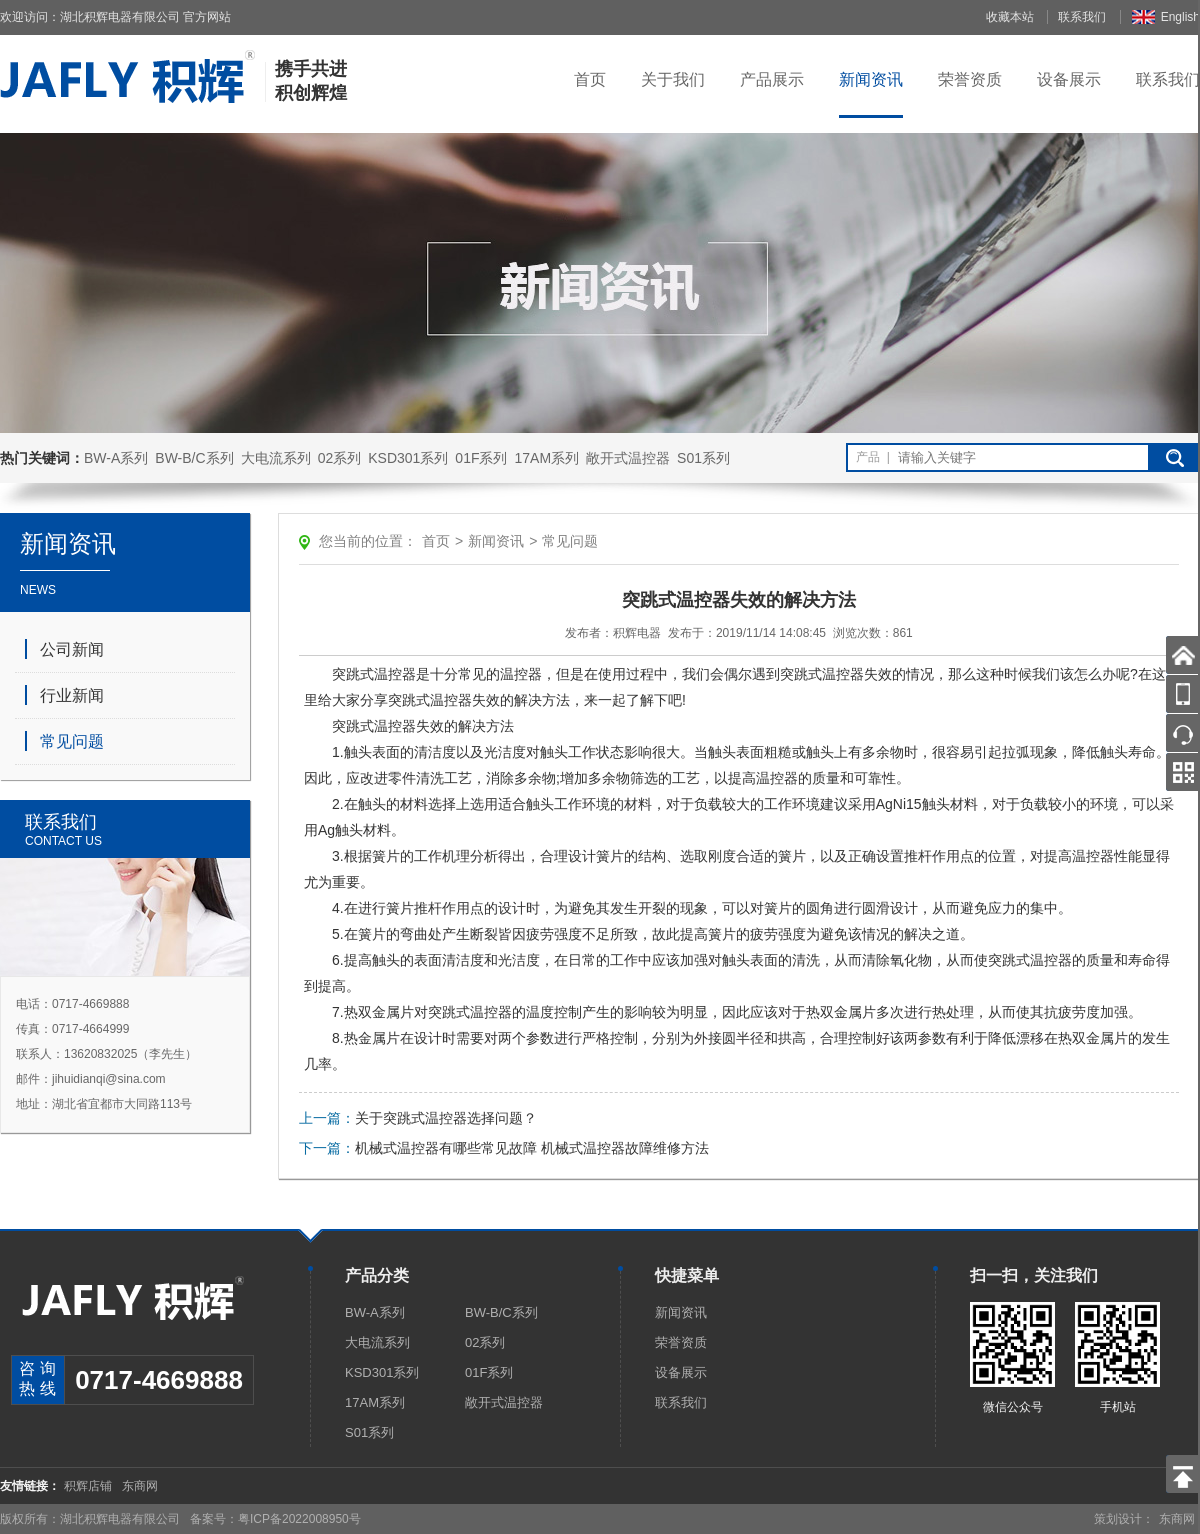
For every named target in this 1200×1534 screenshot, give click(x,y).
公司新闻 (72, 649)
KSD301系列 (408, 458)
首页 (590, 79)
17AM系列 (546, 458)
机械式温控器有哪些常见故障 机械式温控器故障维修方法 (532, 1148)
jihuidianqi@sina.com (109, 1079)
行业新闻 (72, 695)
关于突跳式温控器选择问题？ (446, 1118)
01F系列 (481, 458)
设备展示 (1069, 79)
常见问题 (72, 741)
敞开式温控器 (628, 458)
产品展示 (772, 79)
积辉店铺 (88, 1486)
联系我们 (1082, 17)
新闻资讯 (871, 79)
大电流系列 (276, 458)
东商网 (140, 1486)
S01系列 (703, 458)
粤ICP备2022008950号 (299, 1519)
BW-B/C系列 (194, 458)
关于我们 (673, 79)
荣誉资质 (970, 79)
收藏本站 (1010, 17)
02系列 (340, 458)
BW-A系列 (116, 458)
